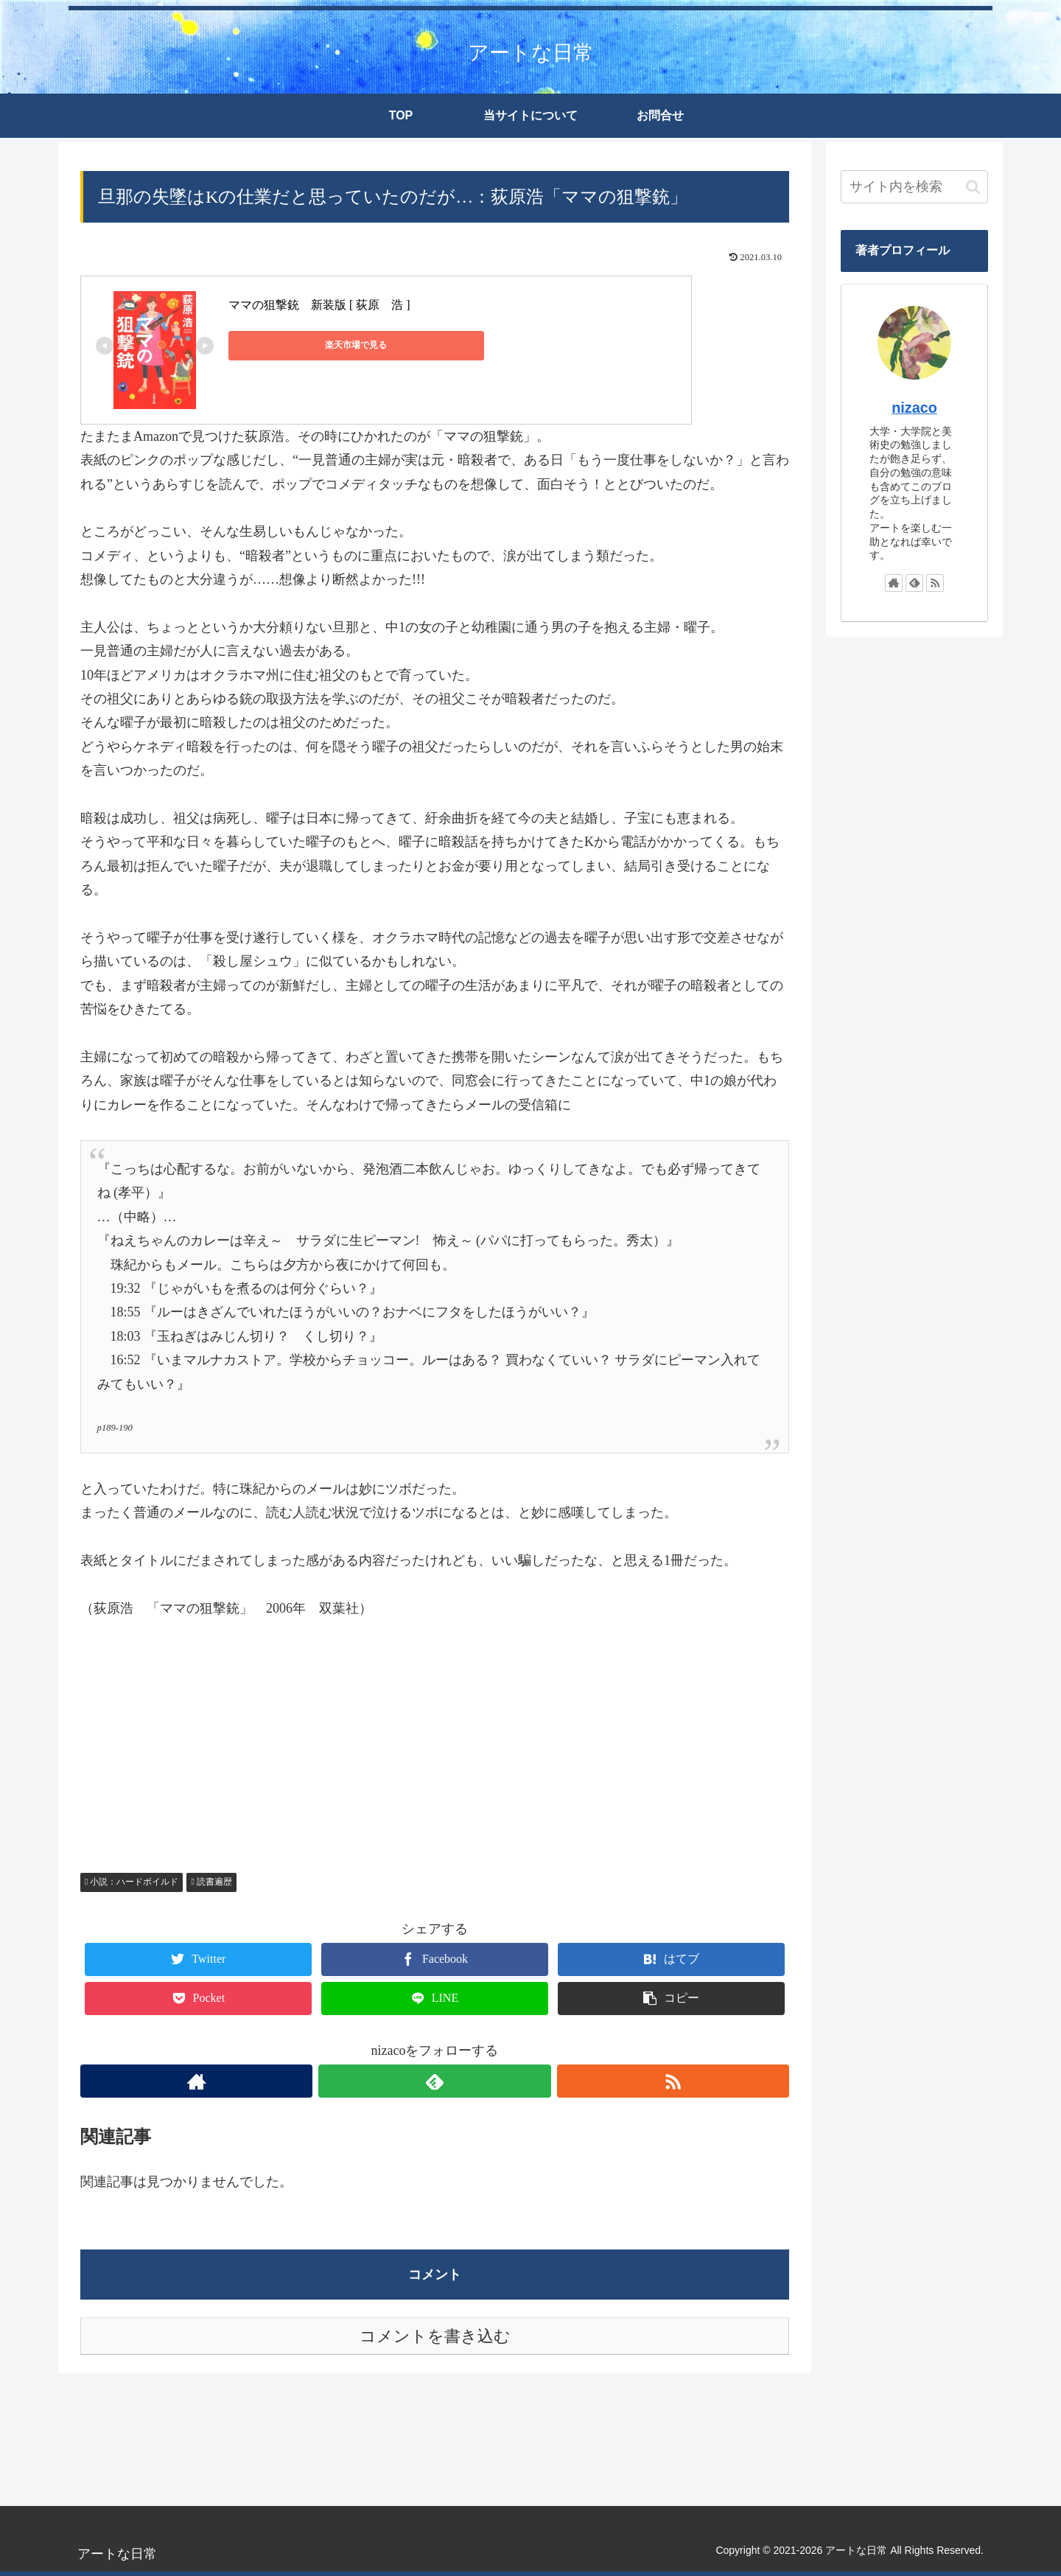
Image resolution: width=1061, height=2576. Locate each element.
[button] (973, 186)
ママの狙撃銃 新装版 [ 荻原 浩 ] (319, 305)
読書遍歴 (211, 1882)
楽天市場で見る (295, 345)
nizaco (914, 407)
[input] (914, 186)
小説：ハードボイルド (131, 1882)
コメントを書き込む (435, 2336)
